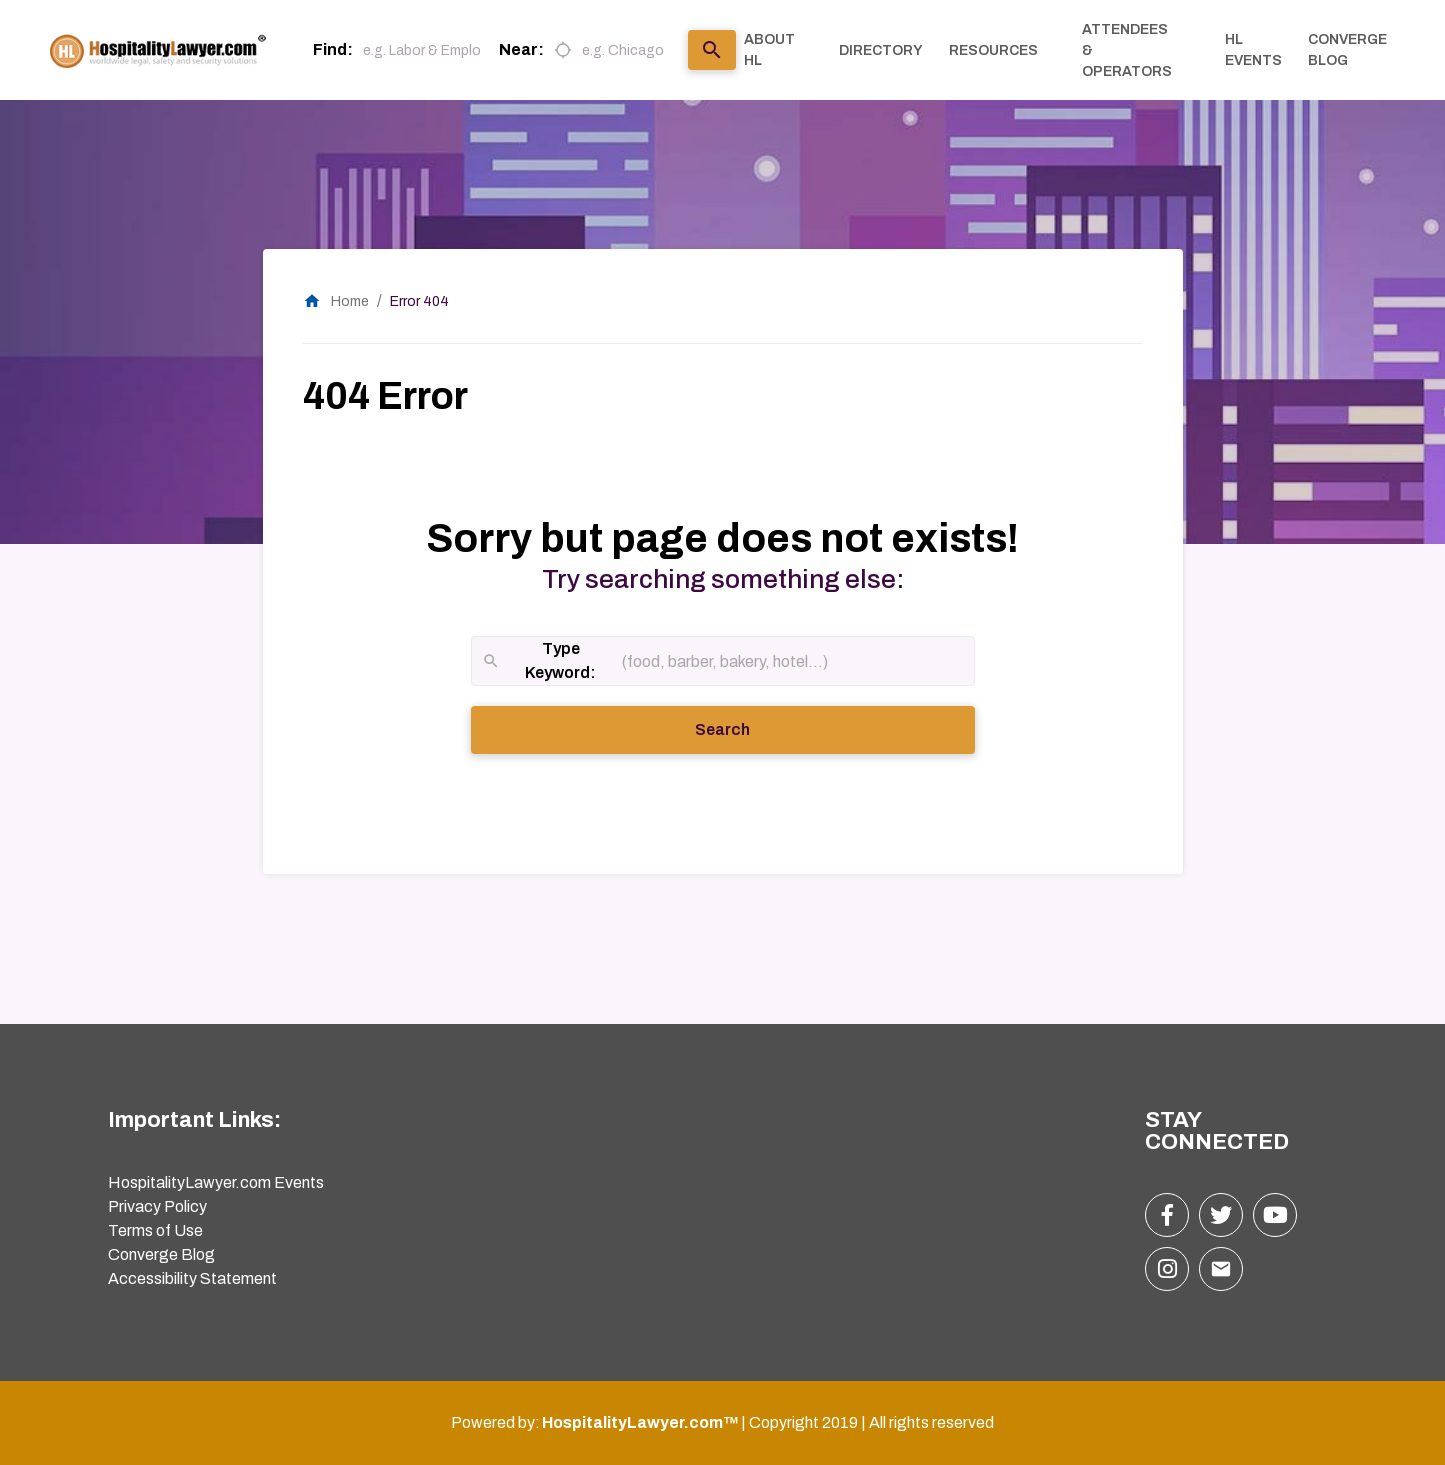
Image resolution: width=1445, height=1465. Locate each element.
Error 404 (419, 301)
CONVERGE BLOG (1347, 50)
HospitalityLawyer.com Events (216, 1182)
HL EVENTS (1253, 50)
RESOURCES (993, 50)
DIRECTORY (881, 50)
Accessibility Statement (192, 1278)
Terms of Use (155, 1230)
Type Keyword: (538, 662)
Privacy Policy (157, 1206)
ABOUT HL (769, 50)
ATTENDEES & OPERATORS (1127, 50)
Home (336, 301)
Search (750, 728)
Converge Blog (161, 1254)
